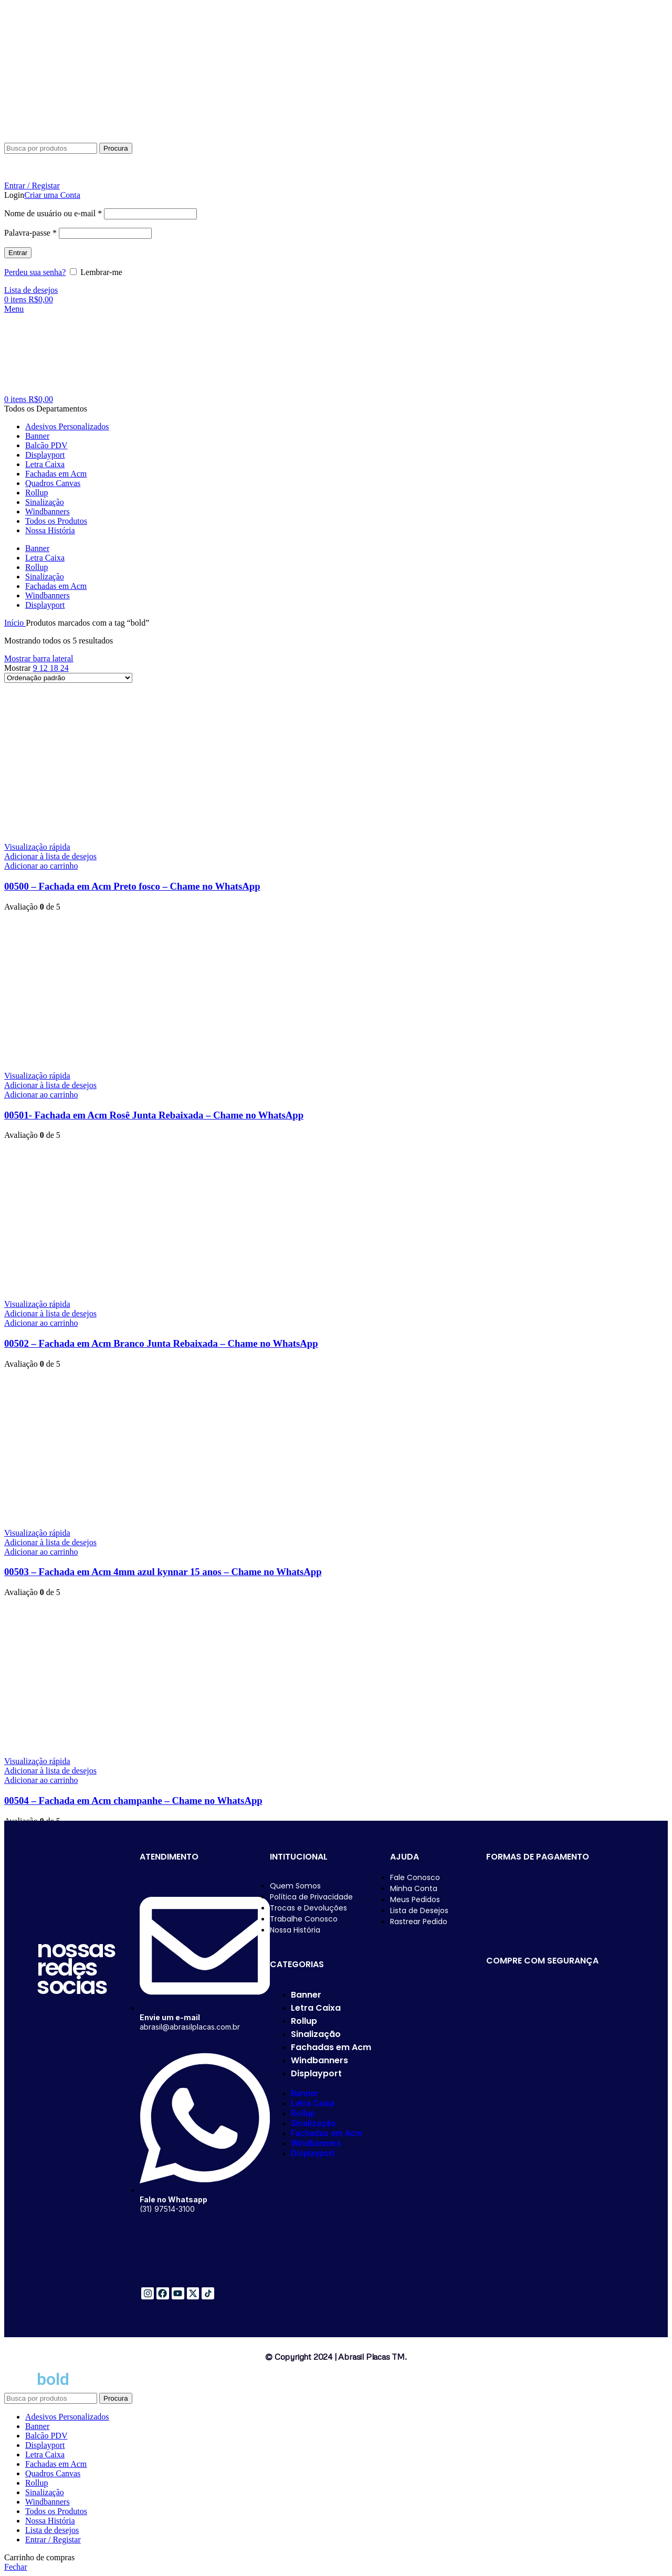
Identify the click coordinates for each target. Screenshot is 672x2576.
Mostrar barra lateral (38, 658)
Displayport (316, 2073)
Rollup (304, 2021)
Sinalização (316, 2034)
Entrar (17, 253)
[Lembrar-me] (73, 271)
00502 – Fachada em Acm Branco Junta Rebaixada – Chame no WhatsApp (161, 1343)
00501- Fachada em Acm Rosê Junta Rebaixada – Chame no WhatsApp (153, 1115)
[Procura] (50, 148)
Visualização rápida (37, 846)
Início (15, 622)
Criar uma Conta (52, 195)
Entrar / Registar (53, 2539)
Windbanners (319, 2060)
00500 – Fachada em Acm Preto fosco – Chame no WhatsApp (132, 886)
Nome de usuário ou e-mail (53, 213)
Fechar (15, 2566)
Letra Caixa (316, 2008)
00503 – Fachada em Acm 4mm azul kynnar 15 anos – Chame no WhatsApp (163, 1571)
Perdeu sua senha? (35, 272)
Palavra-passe (30, 232)
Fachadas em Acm (331, 2047)
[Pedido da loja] (68, 678)
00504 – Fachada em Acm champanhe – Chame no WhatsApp (133, 1800)
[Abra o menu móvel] (14, 308)
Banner (306, 1995)
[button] (41, 865)
